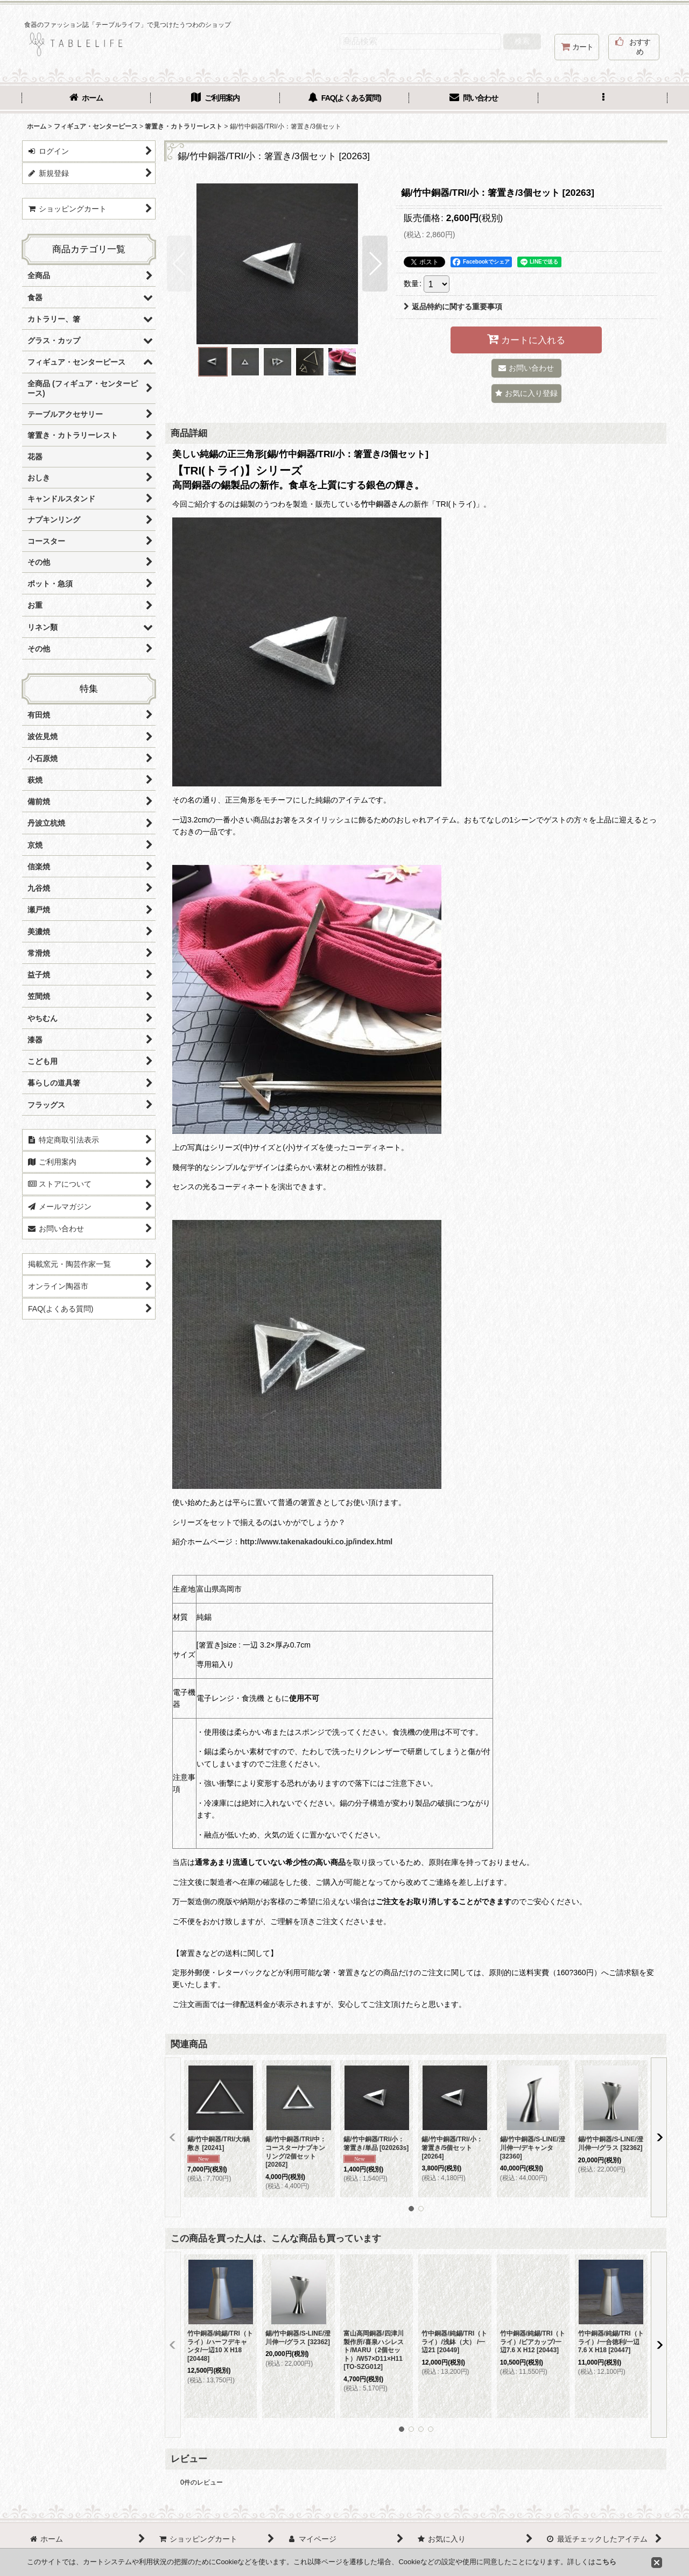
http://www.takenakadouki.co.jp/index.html (316, 1541)
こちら (605, 2562)
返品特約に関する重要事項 (453, 306)
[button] (602, 99)
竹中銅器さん (383, 504)
